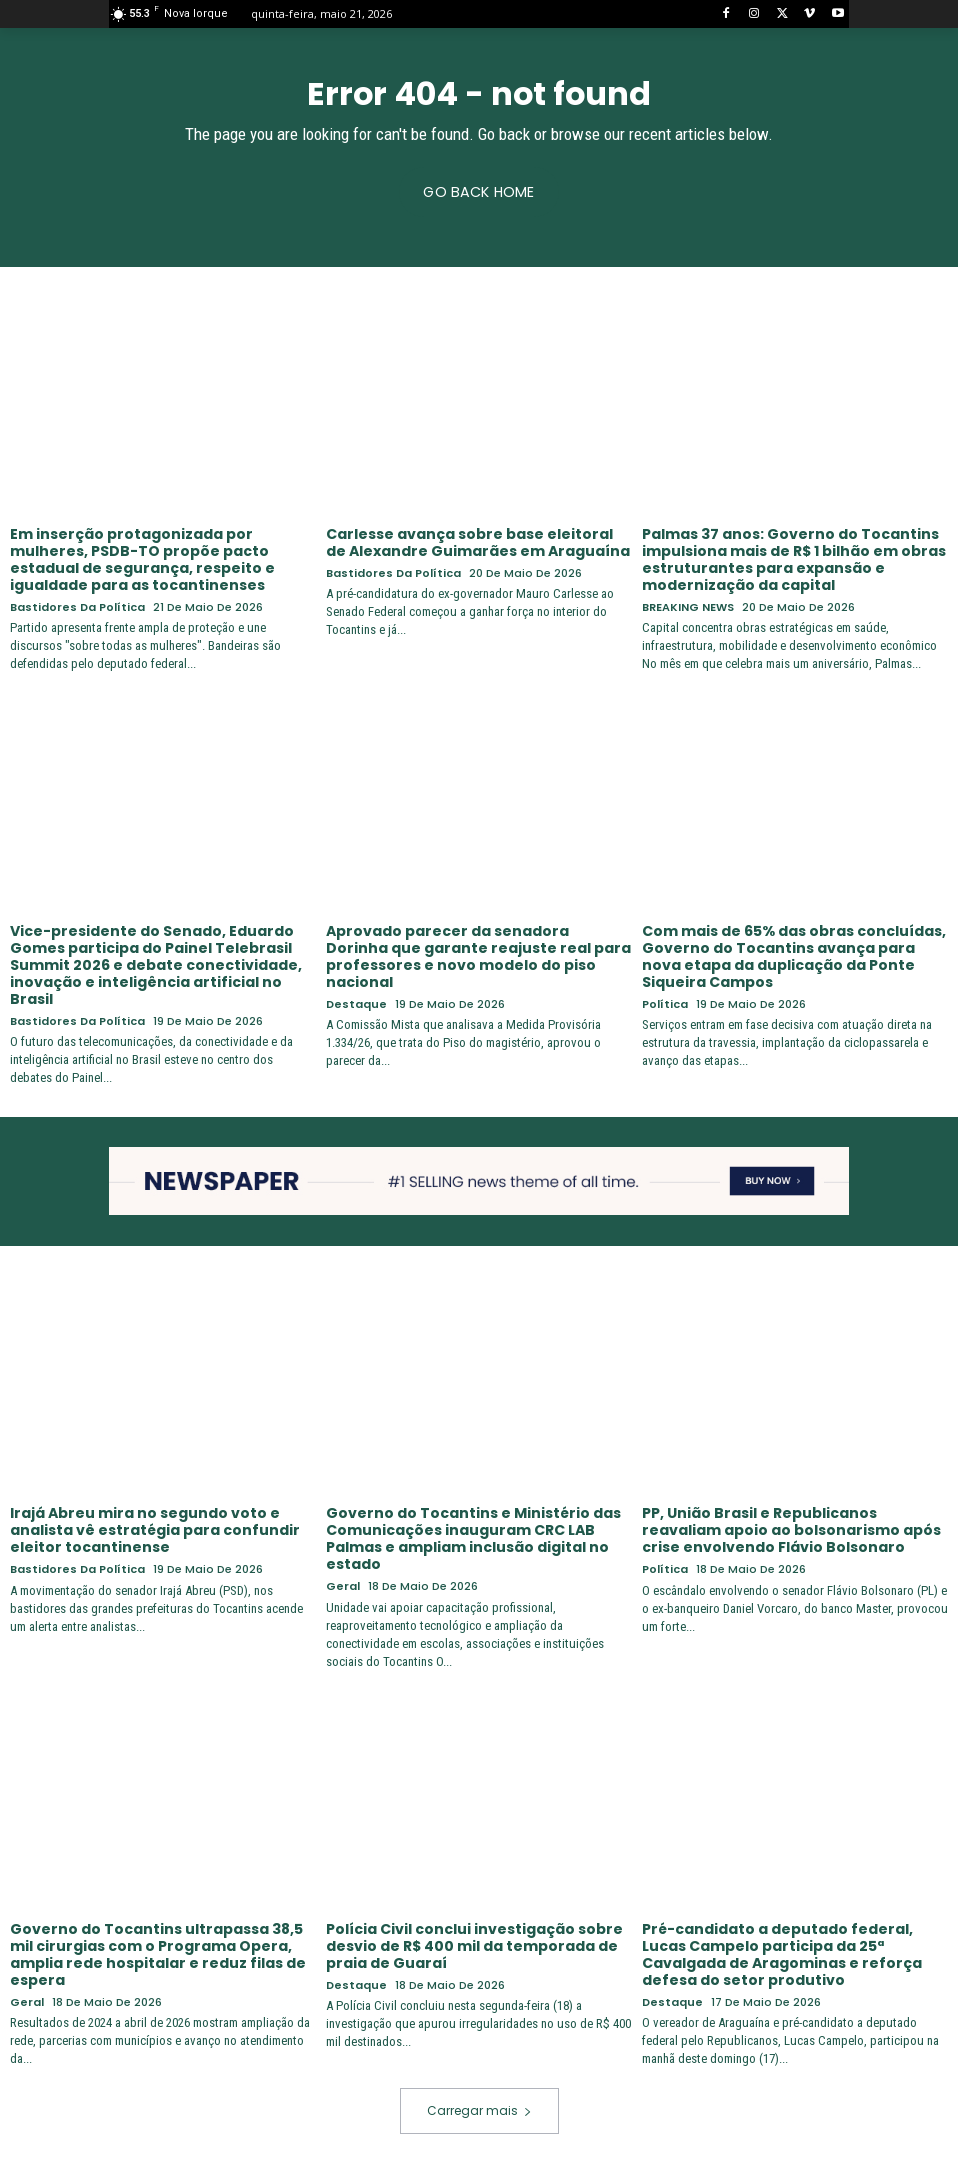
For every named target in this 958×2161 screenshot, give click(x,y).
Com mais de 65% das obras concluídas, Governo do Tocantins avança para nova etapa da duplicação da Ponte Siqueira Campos (794, 955)
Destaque (356, 1002)
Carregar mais (479, 2107)
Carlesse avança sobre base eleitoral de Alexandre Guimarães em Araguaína (478, 542)
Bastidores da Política (77, 606)
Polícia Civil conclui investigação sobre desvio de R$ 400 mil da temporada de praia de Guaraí (474, 1943)
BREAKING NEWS (688, 606)
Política (665, 1002)
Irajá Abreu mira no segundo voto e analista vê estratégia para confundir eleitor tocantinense (154, 1529)
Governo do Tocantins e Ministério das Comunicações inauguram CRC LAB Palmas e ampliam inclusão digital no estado (473, 1537)
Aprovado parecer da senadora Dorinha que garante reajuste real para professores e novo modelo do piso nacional (478, 955)
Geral (343, 1584)
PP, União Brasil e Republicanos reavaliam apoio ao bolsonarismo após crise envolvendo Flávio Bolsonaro (791, 1529)
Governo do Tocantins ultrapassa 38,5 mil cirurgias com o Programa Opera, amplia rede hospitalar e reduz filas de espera (158, 1951)
